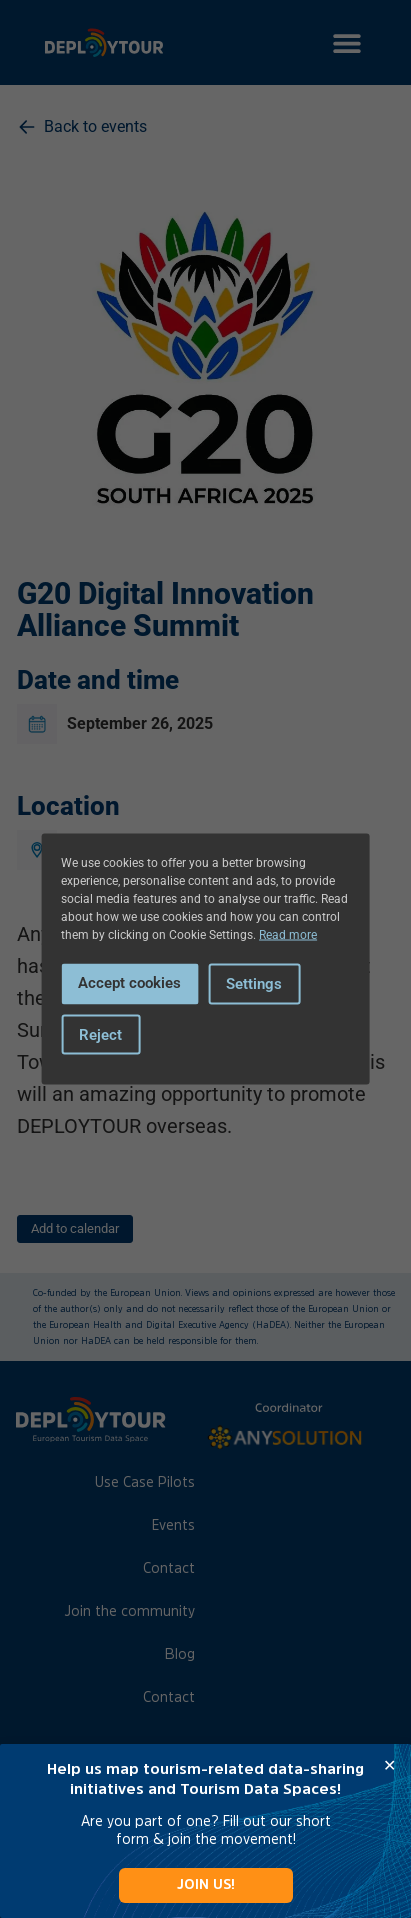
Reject (100, 1034)
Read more (288, 935)
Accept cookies (129, 983)
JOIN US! (206, 1884)
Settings (254, 984)
